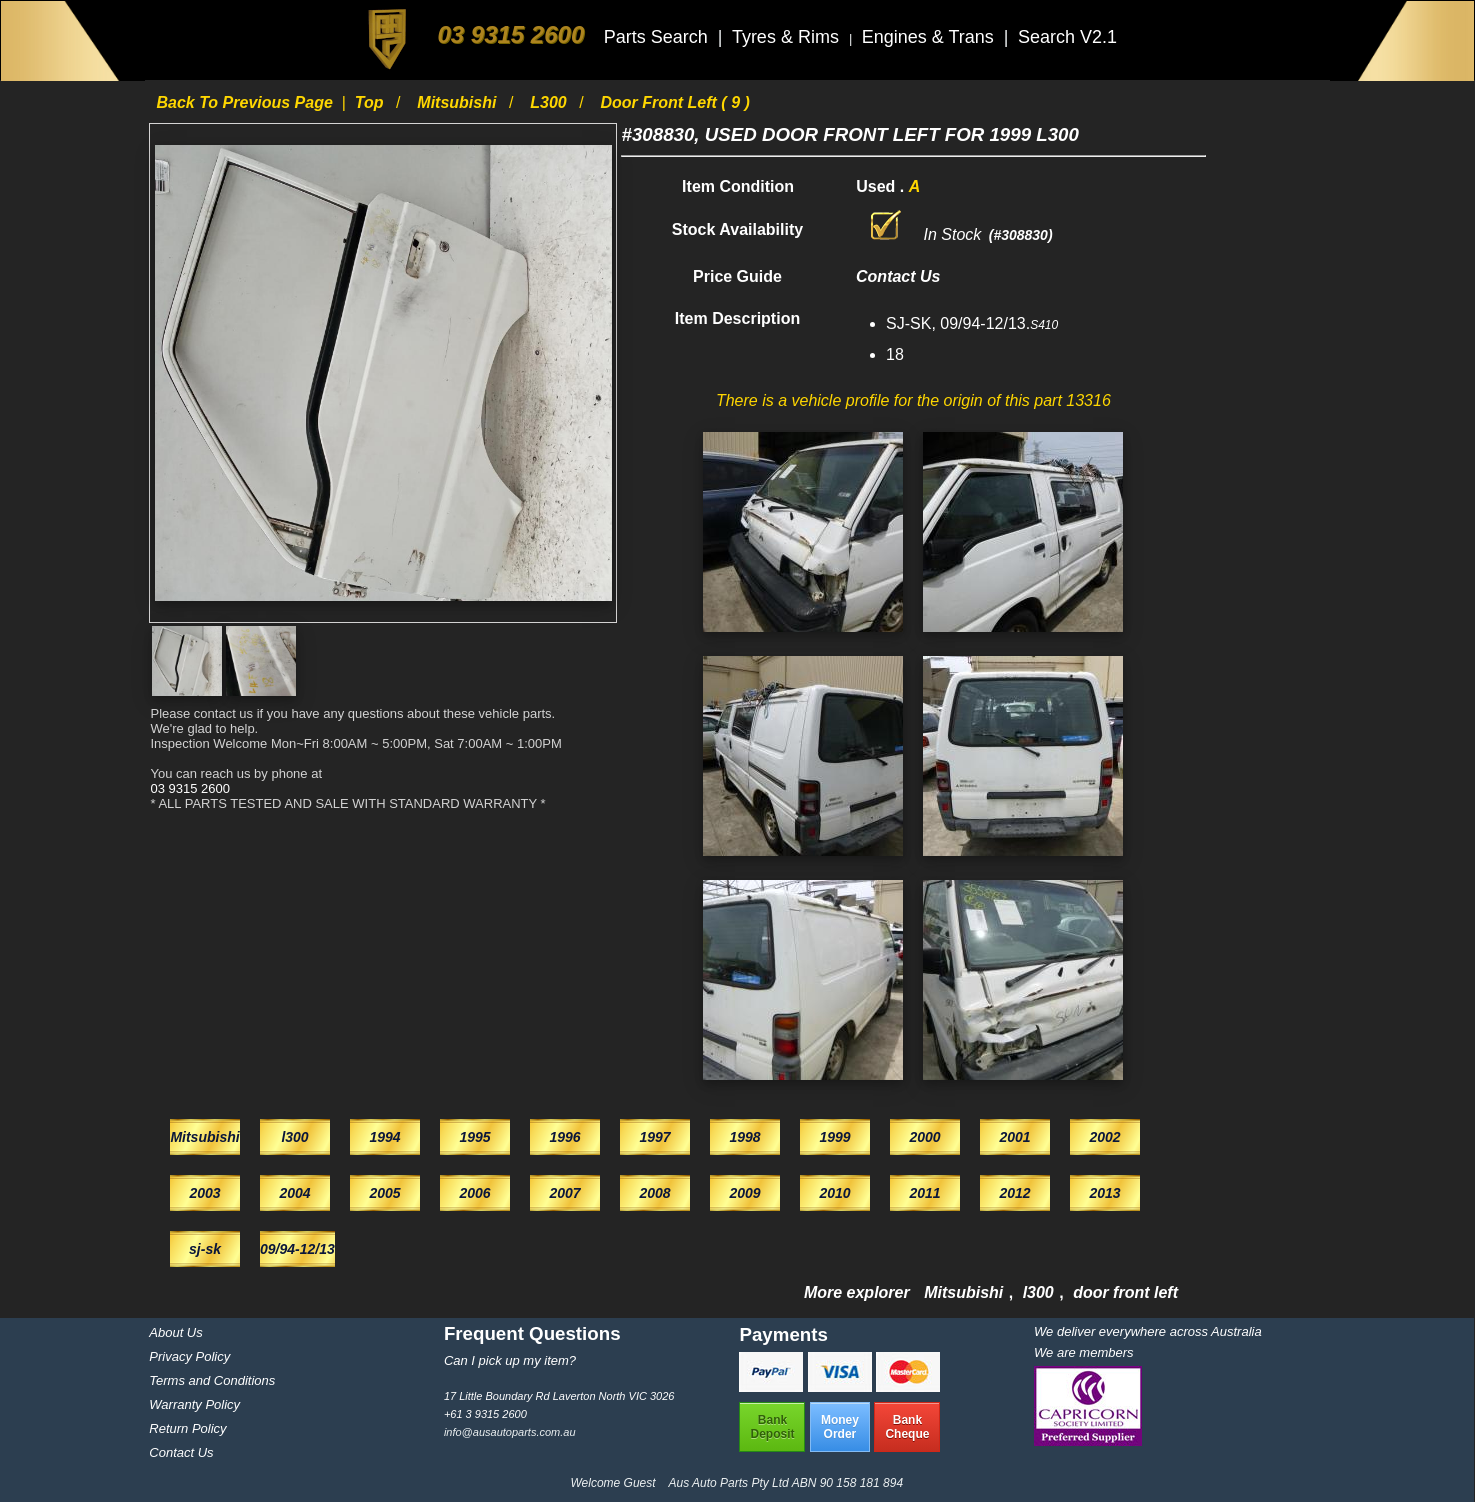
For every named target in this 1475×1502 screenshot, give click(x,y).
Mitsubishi (459, 102)
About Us (175, 1332)
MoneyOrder (840, 1427)
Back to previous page (246, 102)
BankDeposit (772, 1427)
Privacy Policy (189, 1356)
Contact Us (181, 1452)
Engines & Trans (930, 37)
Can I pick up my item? (510, 1360)
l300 (550, 102)
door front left (1125, 1292)
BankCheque (907, 1427)
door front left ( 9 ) (674, 102)
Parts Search (658, 37)
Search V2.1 (1067, 37)
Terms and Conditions (212, 1380)
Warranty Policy (194, 1404)
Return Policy (187, 1428)
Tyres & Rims (788, 37)
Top (371, 102)
